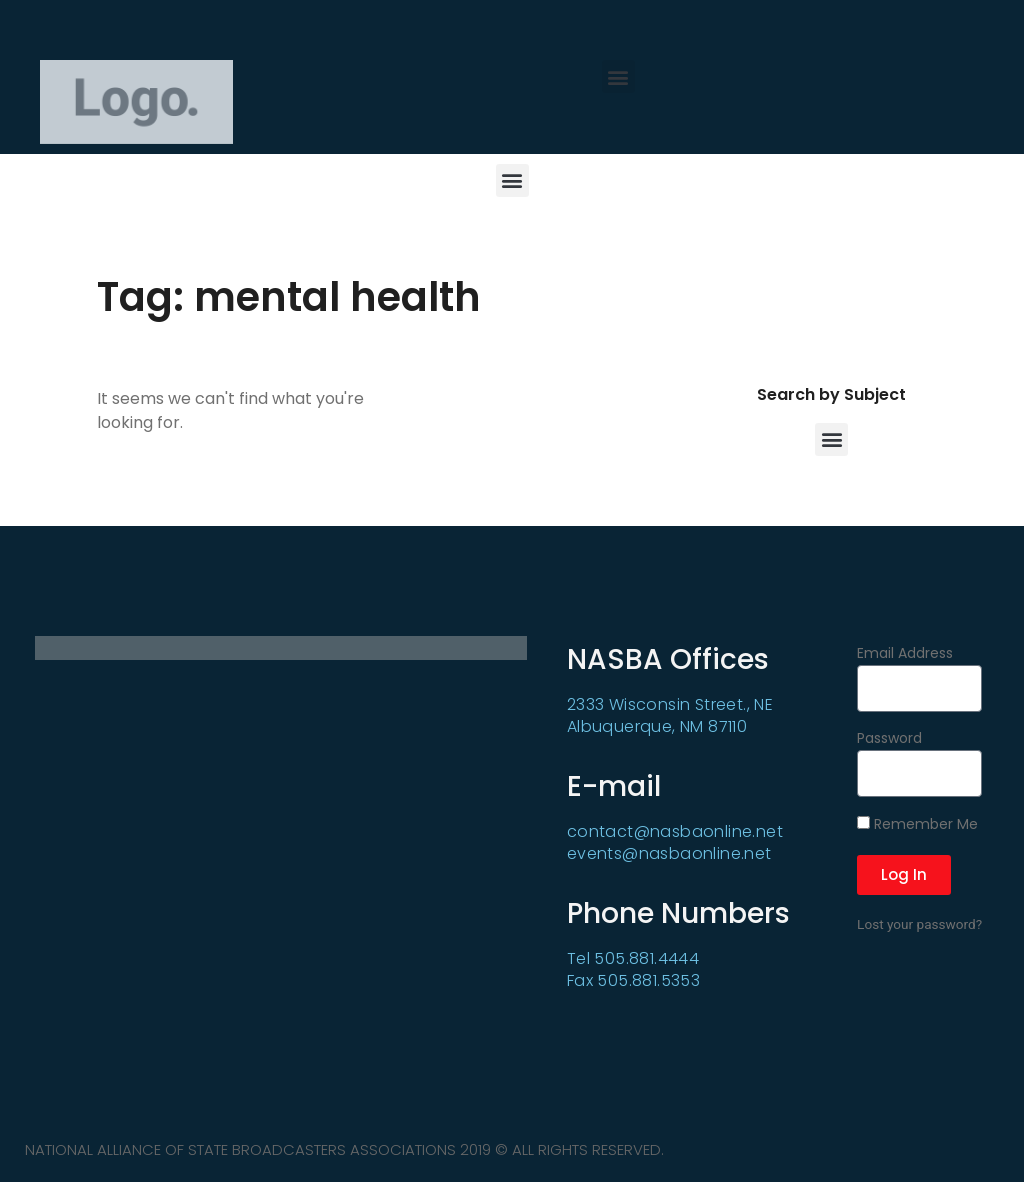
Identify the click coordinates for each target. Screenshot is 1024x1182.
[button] (618, 76)
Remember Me (917, 825)
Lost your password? (919, 924)
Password (889, 739)
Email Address (905, 654)
